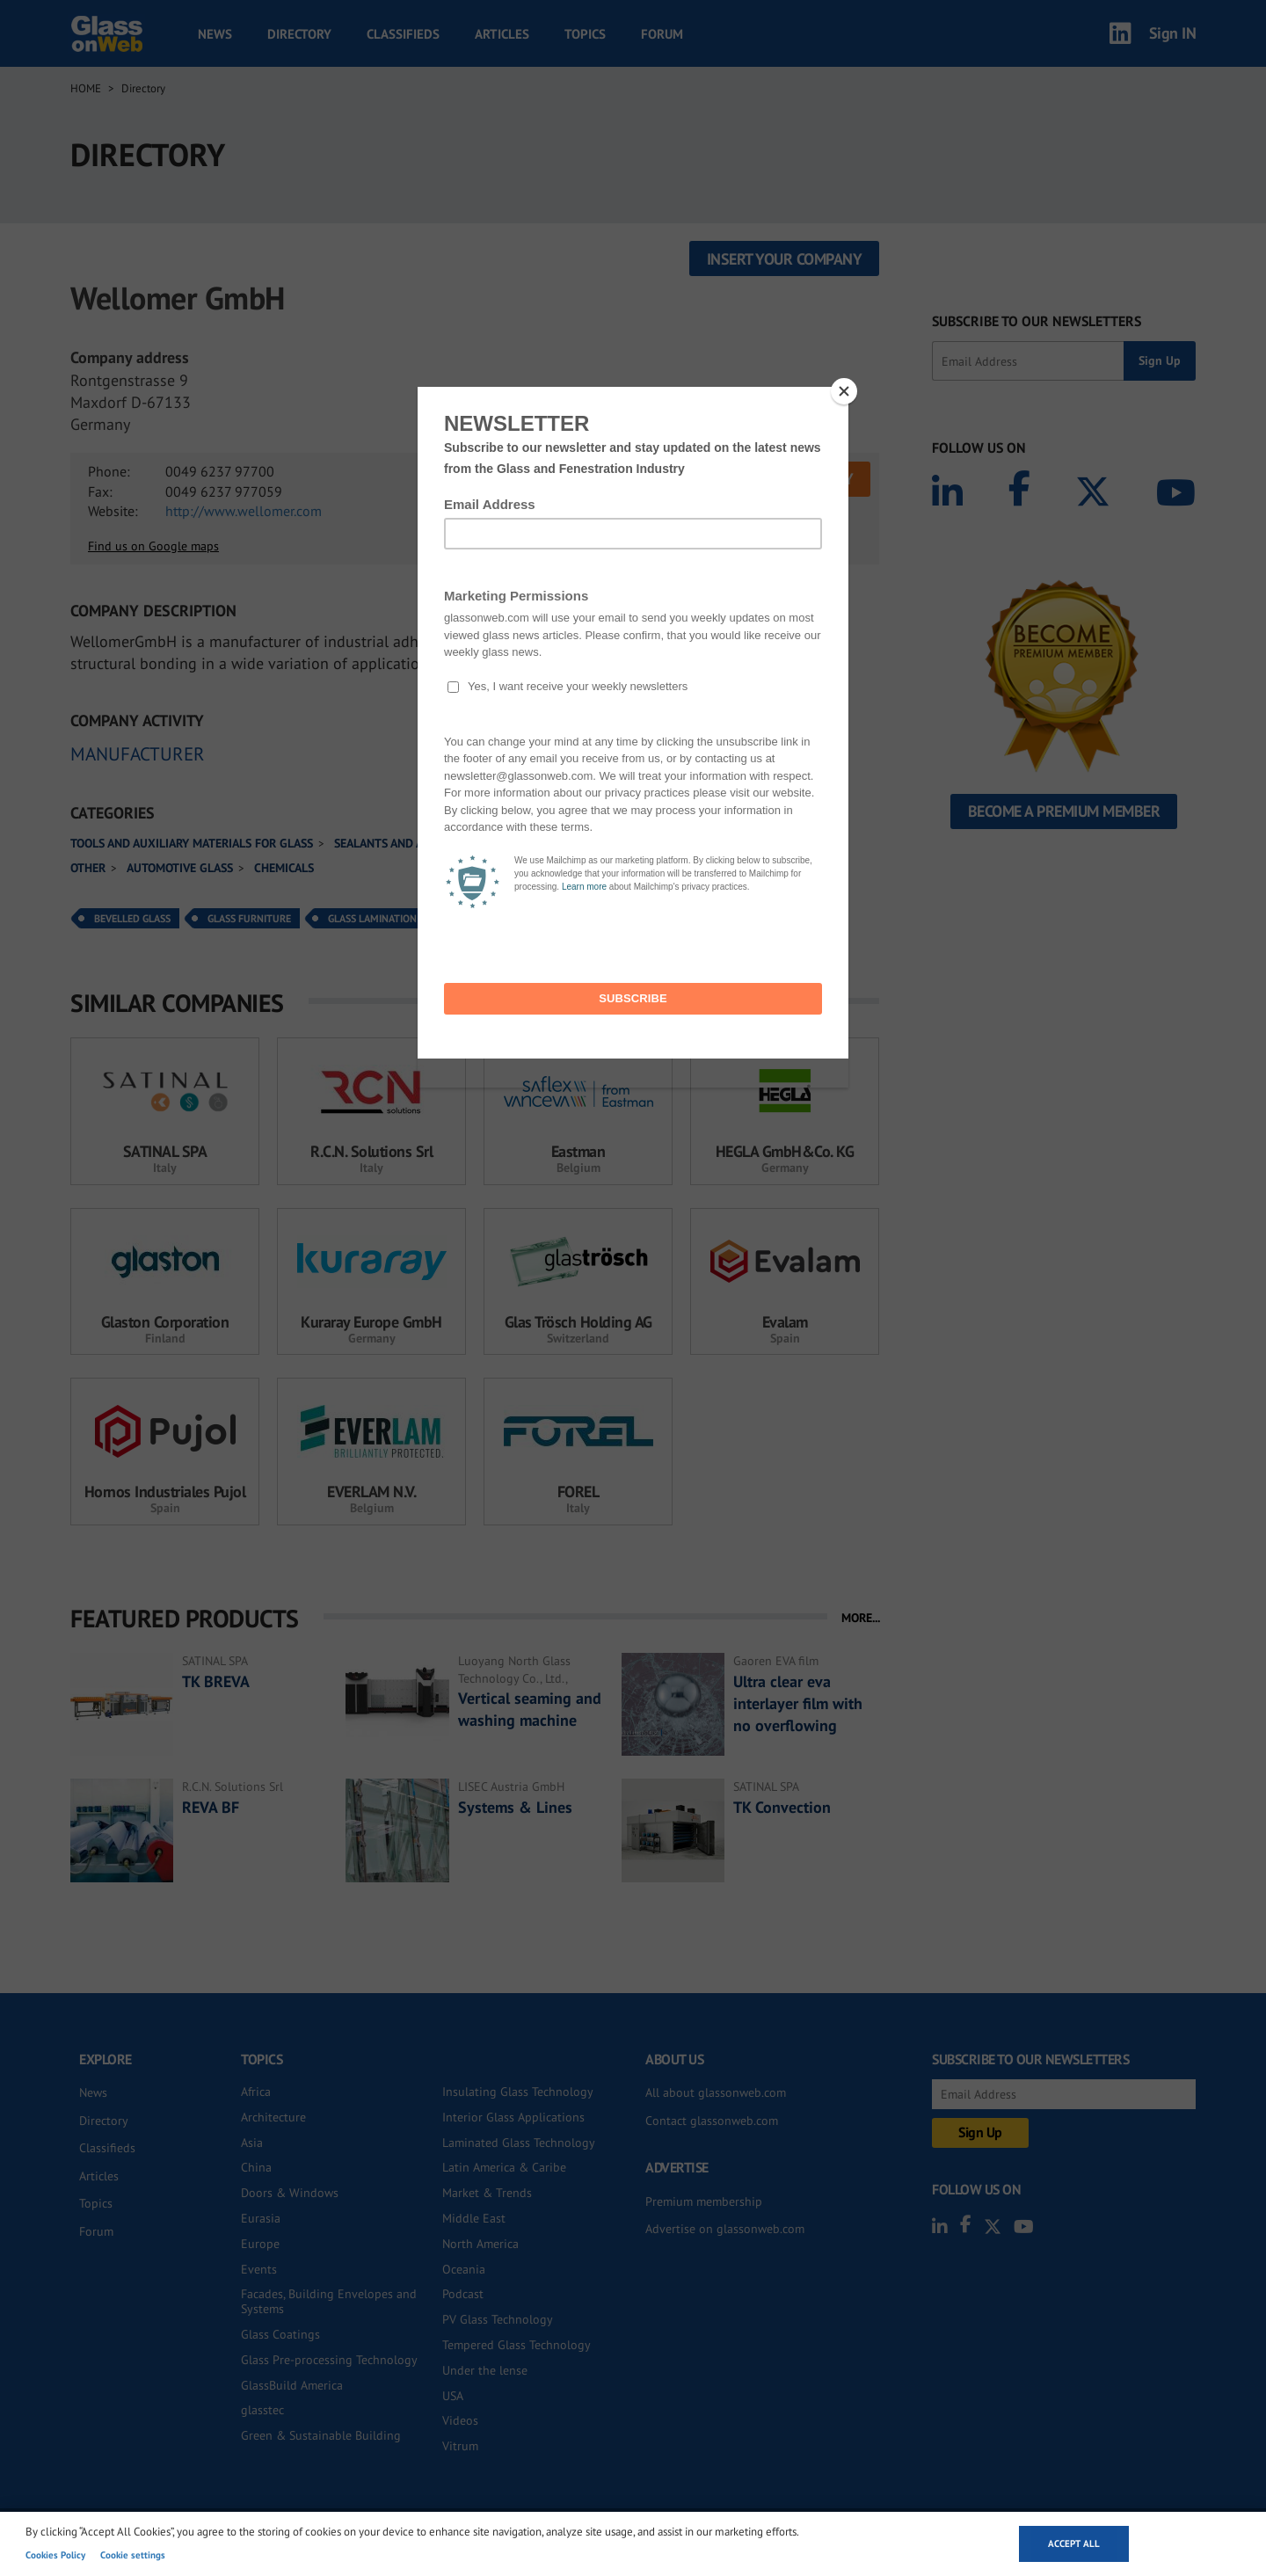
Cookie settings (132, 2555)
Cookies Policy (55, 2555)
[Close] (844, 391)
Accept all (1074, 2543)
